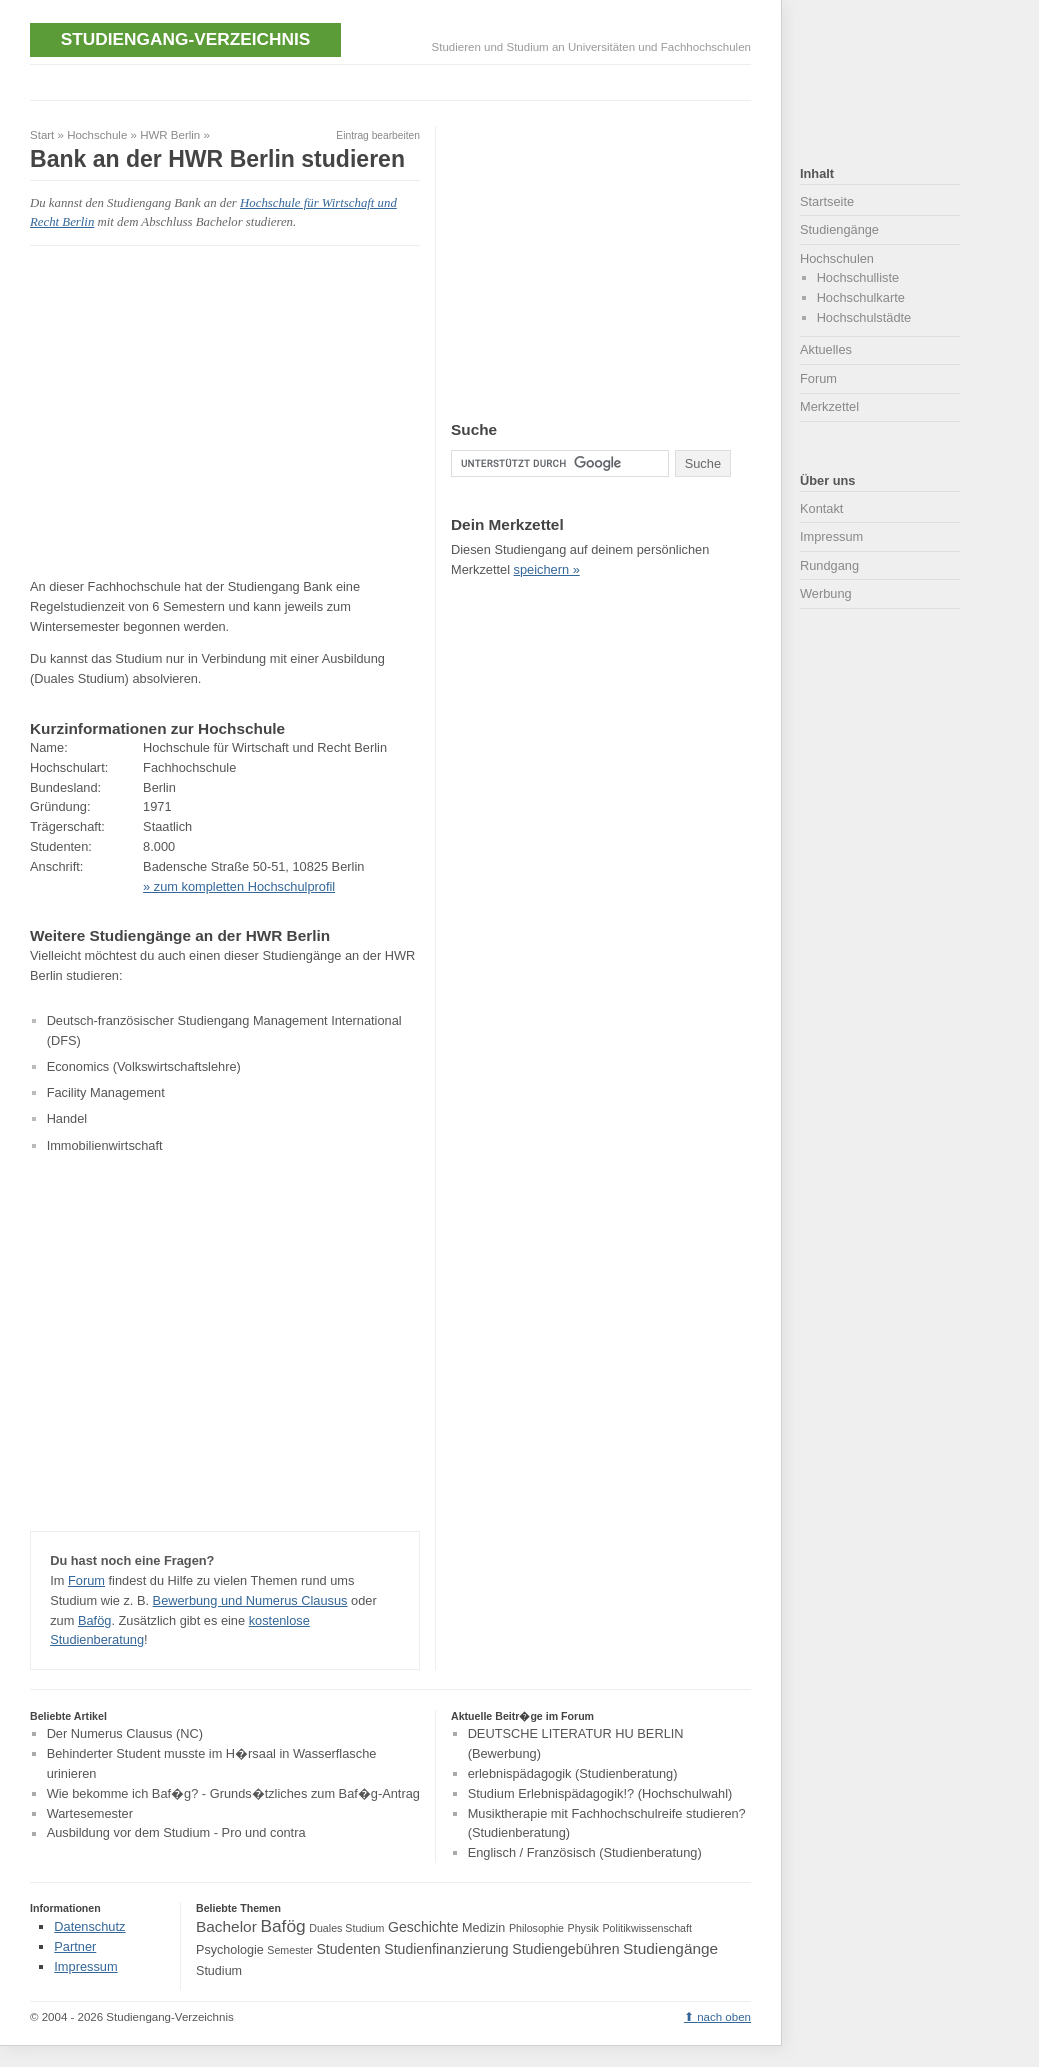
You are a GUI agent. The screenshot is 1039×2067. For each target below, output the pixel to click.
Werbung (826, 593)
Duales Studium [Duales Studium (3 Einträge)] (346, 1928)
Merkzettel (829, 406)
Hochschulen (837, 258)
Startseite (827, 201)
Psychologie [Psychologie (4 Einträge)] (230, 1950)
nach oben (724, 2017)
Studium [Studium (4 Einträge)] (219, 1971)
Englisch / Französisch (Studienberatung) (585, 1852)
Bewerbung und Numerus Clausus (250, 1600)
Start (42, 135)
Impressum (831, 536)
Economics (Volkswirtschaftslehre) (144, 1066)
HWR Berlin (170, 135)
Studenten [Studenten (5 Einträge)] (348, 1949)
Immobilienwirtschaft (105, 1145)
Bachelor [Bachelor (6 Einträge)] (226, 1926)
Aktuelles (826, 349)
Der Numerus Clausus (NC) (125, 1733)
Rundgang (829, 565)
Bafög (94, 1620)
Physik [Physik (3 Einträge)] (583, 1928)
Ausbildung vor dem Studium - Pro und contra (176, 1833)
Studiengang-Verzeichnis (185, 39)
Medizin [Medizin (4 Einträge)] (483, 1928)
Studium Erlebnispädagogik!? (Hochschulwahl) (600, 1793)
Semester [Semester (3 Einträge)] (290, 1950)
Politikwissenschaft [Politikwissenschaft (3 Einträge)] (647, 1928)
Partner (75, 1946)
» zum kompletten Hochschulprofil (239, 886)
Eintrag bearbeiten (378, 135)
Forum (86, 1580)
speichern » (547, 569)
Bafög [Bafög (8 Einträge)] (282, 1926)
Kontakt (821, 508)
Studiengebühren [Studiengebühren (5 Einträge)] (565, 1949)
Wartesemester (90, 1813)
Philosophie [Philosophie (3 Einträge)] (536, 1928)
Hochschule (97, 135)
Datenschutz (89, 1926)
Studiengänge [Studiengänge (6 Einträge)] (670, 1948)
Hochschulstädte (864, 317)
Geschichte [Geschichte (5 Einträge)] (423, 1927)
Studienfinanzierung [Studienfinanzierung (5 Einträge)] (446, 1949)
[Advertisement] (394, 80)
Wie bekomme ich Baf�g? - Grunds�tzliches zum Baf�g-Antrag (233, 1793)
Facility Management (106, 1092)
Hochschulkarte (861, 297)
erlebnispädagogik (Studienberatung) (573, 1773)
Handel (67, 1118)
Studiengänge (839, 229)
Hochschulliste (858, 277)
